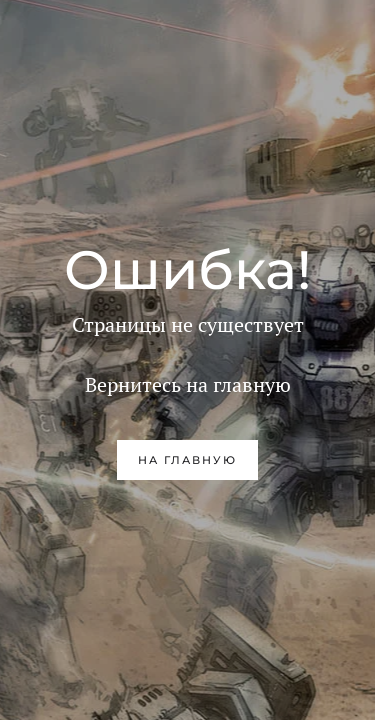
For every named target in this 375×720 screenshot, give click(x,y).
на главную (187, 460)
